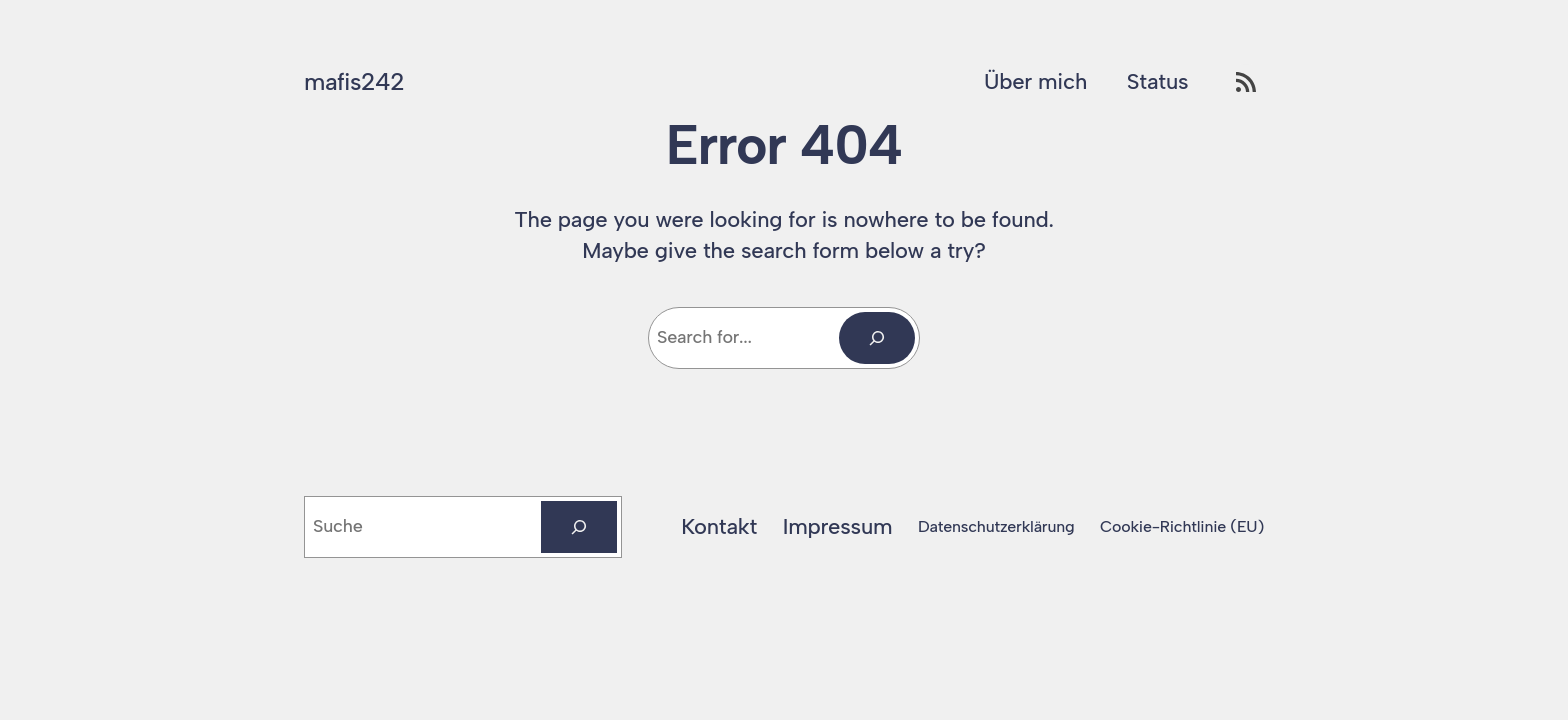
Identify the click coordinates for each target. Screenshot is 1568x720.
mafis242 (354, 81)
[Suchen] (579, 527)
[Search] (877, 338)
